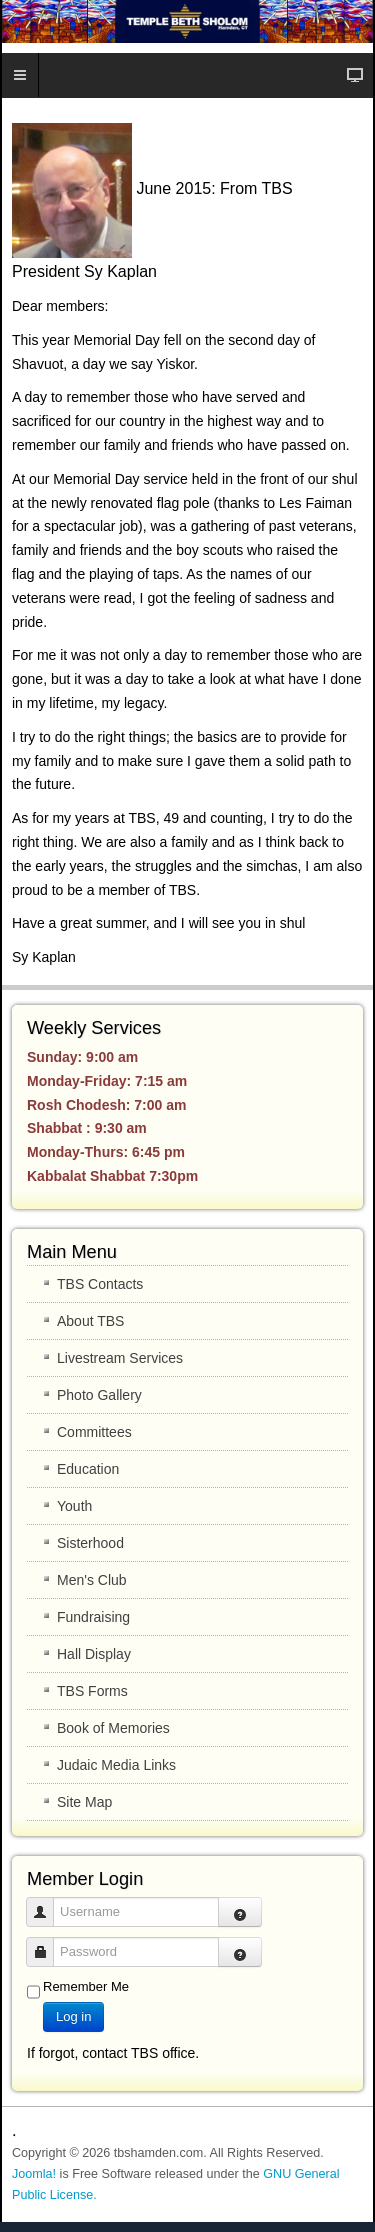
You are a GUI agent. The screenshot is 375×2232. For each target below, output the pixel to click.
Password (47, 1942)
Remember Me (86, 1986)
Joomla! (34, 2174)
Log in (73, 2016)
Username (47, 1902)
